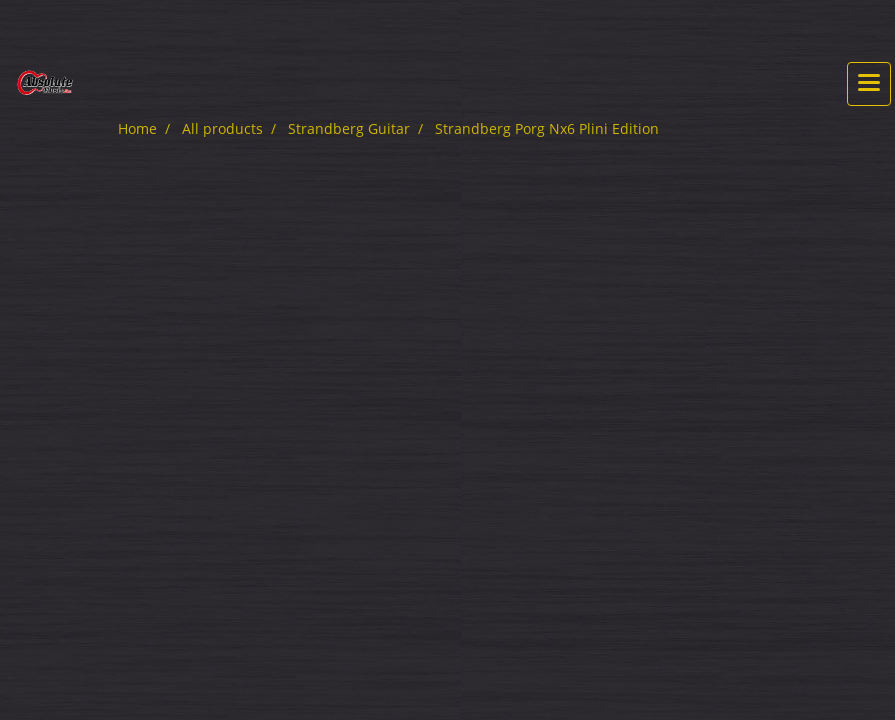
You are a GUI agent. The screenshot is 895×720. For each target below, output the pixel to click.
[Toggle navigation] (869, 84)
